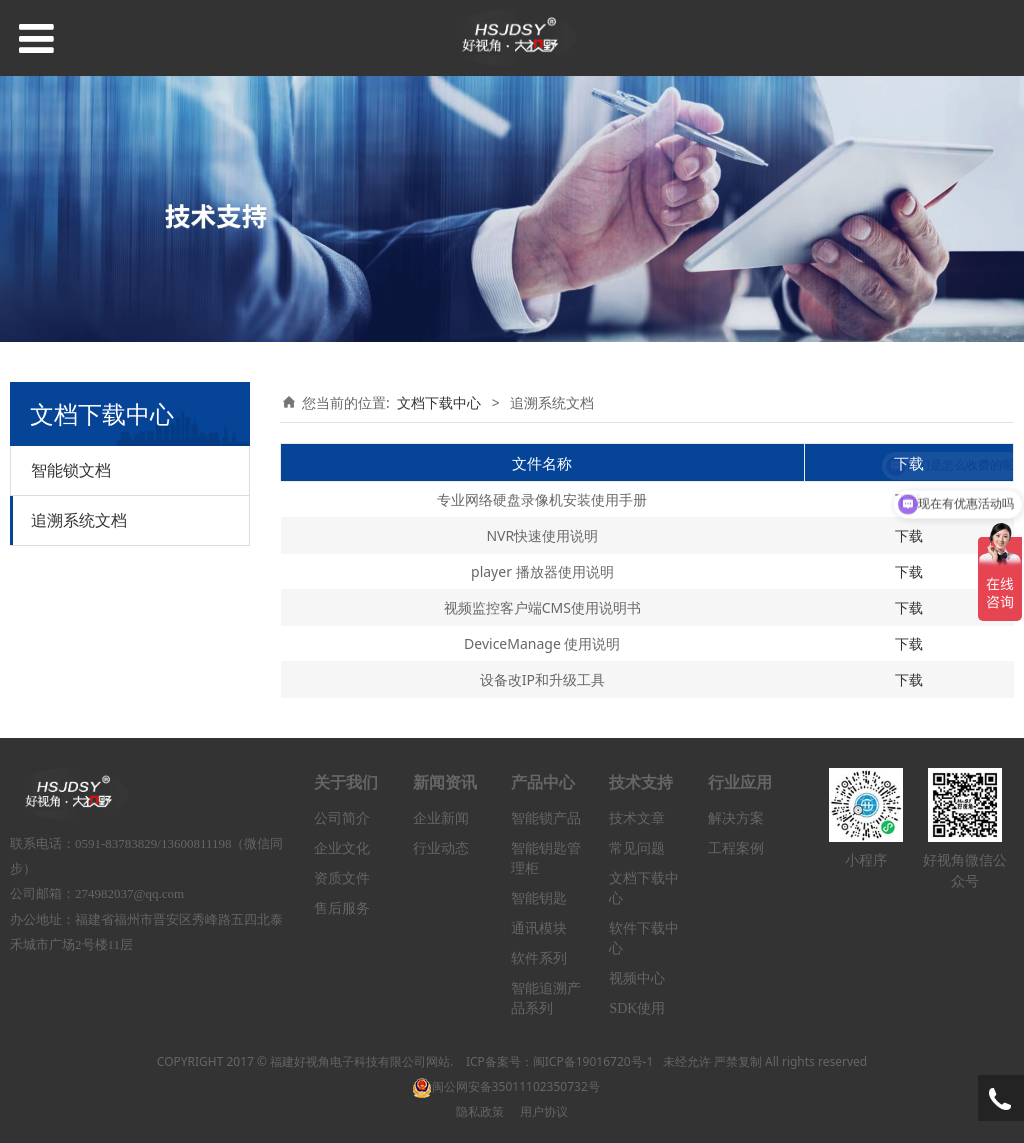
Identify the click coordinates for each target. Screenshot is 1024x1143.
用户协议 (544, 1111)
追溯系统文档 (79, 520)
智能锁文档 (71, 470)
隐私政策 (480, 1111)
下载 (909, 535)
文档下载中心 (439, 402)
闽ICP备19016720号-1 (593, 1061)
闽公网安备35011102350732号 (506, 1086)
